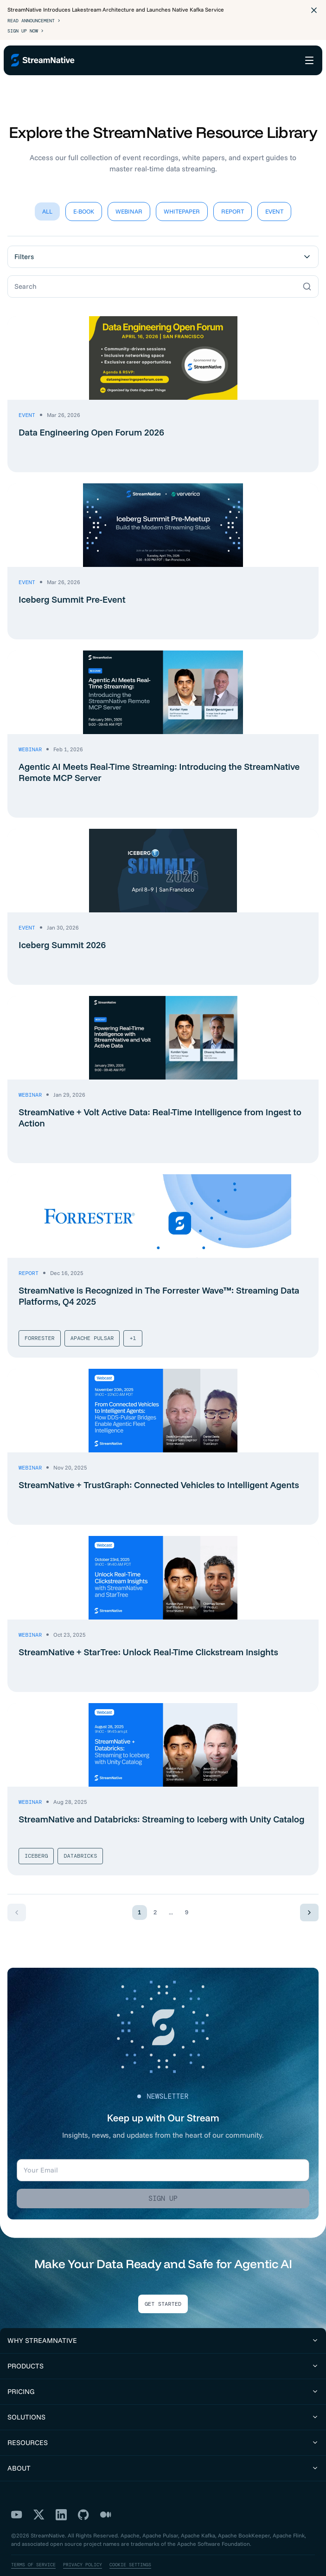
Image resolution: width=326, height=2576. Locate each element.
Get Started (163, 2289)
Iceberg (36, 1841)
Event (274, 197)
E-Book (83, 197)
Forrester (40, 1323)
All (47, 197)
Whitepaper (182, 197)
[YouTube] (16, 2500)
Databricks (80, 1841)
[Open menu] (309, 60)
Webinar (128, 197)
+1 (132, 1323)
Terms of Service (33, 2550)
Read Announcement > (33, 21)
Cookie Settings (130, 2550)
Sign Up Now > (25, 31)
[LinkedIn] (61, 2500)
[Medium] (105, 2500)
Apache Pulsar (92, 1323)
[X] (39, 2500)
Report (232, 197)
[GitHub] (83, 2500)
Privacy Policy (82, 2550)
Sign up (163, 2184)
